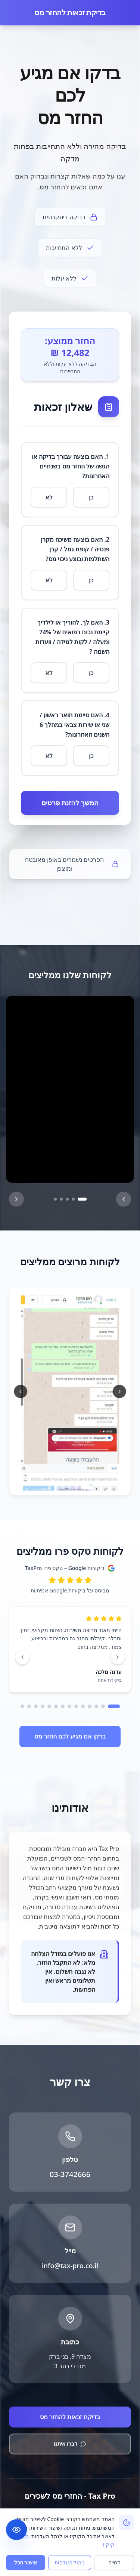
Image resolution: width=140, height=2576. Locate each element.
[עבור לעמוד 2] (103, 1706)
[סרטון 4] (61, 1199)
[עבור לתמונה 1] (86, 1485)
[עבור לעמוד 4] (89, 1706)
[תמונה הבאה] (21, 1391)
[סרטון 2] (73, 1199)
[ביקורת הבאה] (22, 1657)
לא (49, 503)
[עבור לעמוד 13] (29, 1706)
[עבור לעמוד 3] (96, 1706)
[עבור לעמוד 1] (114, 1706)
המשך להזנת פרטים (69, 808)
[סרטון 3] (67, 1199)
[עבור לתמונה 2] (76, 1485)
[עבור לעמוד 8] (63, 1706)
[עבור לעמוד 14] (22, 1706)
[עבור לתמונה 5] (56, 1485)
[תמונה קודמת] (118, 1391)
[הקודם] (16, 1199)
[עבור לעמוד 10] (49, 1706)
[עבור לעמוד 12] (36, 1706)
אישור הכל (25, 2562)
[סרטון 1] (82, 1199)
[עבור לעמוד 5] (83, 1706)
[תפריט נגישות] (16, 2529)
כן (91, 503)
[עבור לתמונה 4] (63, 1485)
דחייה (114, 2562)
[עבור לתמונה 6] (50, 1485)
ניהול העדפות (70, 2562)
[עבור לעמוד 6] (76, 1706)
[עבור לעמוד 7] (69, 1706)
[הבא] (123, 1199)
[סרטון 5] (55, 1199)
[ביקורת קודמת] (117, 1657)
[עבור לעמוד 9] (56, 1706)
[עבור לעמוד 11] (42, 1706)
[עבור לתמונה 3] (69, 1485)
